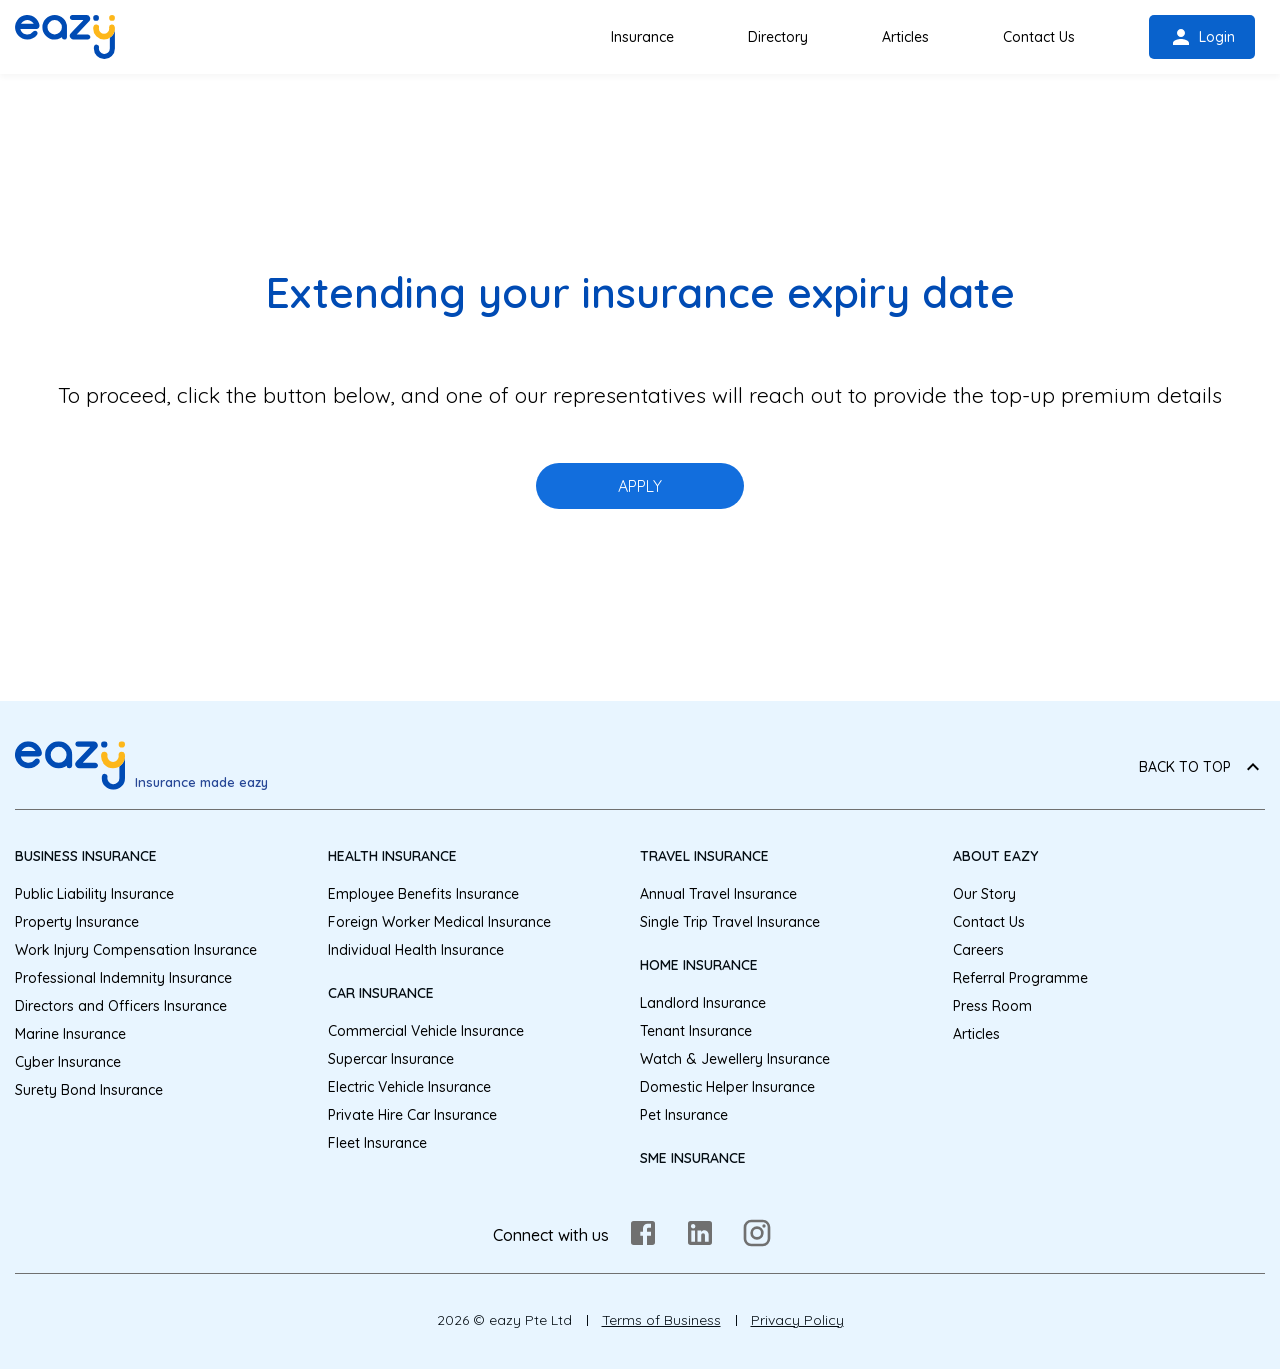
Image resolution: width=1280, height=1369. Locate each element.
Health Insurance (392, 856)
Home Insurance (699, 965)
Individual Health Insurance (416, 950)
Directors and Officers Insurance (121, 1006)
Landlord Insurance (703, 1003)
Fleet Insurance (377, 1143)
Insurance (642, 37)
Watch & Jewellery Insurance (735, 1059)
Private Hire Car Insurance (412, 1115)
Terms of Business (661, 1320)
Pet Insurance (684, 1115)
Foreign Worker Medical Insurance (439, 922)
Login (1202, 37)
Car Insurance (381, 993)
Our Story (984, 894)
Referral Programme (1020, 978)
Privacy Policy (797, 1320)
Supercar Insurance (391, 1059)
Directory (778, 37)
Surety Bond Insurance (89, 1090)
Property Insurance (77, 922)
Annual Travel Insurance (718, 894)
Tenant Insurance (696, 1031)
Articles (905, 37)
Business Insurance (86, 856)
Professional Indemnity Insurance (123, 978)
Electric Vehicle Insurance (409, 1087)
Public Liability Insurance (94, 894)
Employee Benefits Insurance (423, 894)
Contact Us (1039, 37)
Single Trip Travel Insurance (730, 922)
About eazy (995, 856)
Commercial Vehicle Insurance (426, 1031)
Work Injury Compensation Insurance (136, 950)
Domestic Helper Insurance (727, 1087)
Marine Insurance (70, 1034)
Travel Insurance (704, 856)
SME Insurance (693, 1158)
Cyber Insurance (68, 1062)
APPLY (640, 486)
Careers (978, 950)
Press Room (992, 1006)
